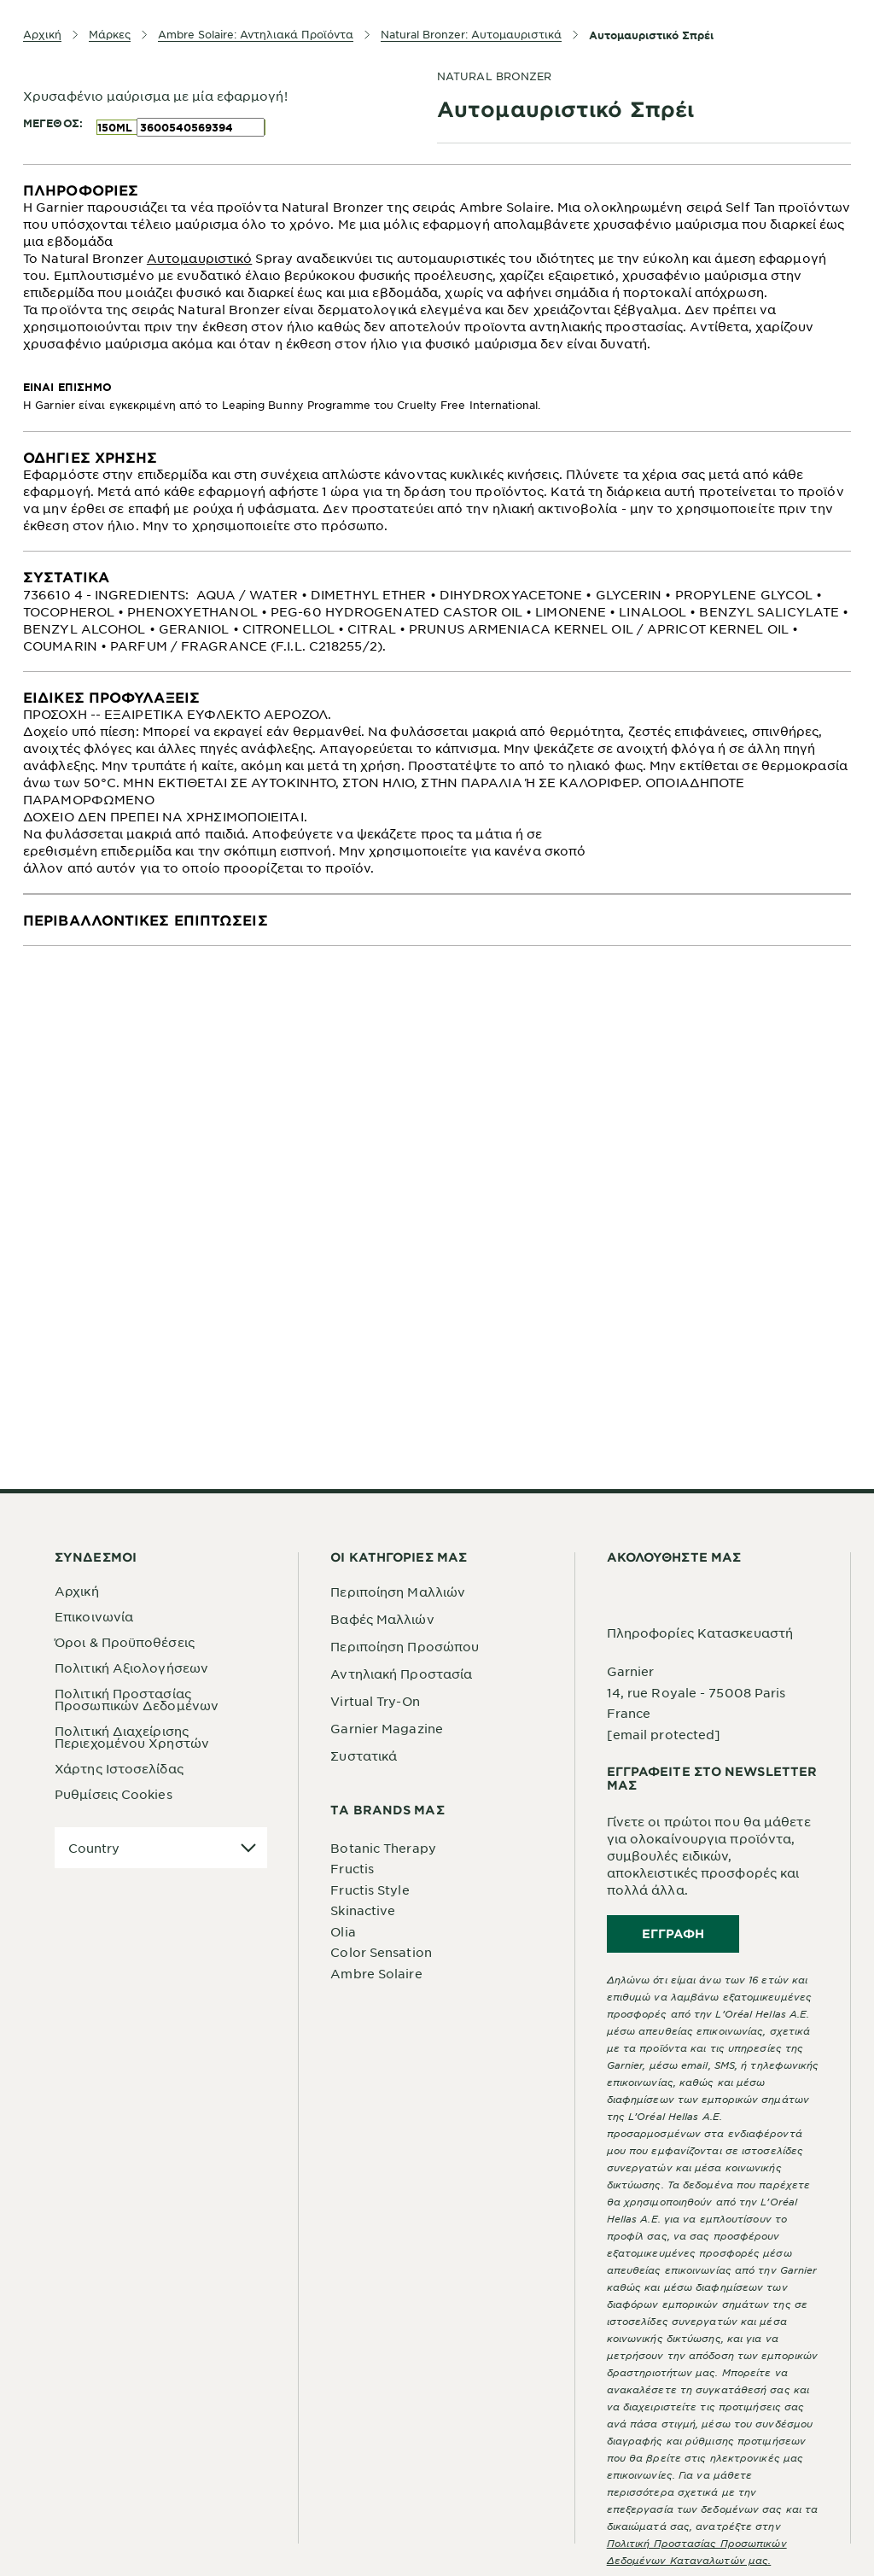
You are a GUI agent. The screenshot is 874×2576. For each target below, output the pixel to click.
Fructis (352, 1868)
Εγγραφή (673, 1933)
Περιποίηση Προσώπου (404, 1646)
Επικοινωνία (94, 1616)
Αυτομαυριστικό (199, 258)
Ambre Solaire (376, 1973)
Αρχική (77, 1590)
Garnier (631, 1671)
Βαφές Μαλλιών (382, 1619)
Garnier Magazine (386, 1728)
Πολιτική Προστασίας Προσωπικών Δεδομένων (136, 1699)
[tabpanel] (437, 298)
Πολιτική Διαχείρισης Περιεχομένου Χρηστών (132, 1736)
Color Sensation (381, 1952)
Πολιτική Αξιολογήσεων (131, 1667)
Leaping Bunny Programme (296, 405)
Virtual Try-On (374, 1701)
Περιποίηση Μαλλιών (397, 1591)
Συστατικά (363, 1755)
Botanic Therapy (383, 1847)
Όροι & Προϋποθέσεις (125, 1642)
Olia (342, 1931)
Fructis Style (369, 1889)
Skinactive (362, 1910)
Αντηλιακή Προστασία (401, 1673)
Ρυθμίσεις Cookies (113, 1794)
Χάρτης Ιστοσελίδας (119, 1768)
